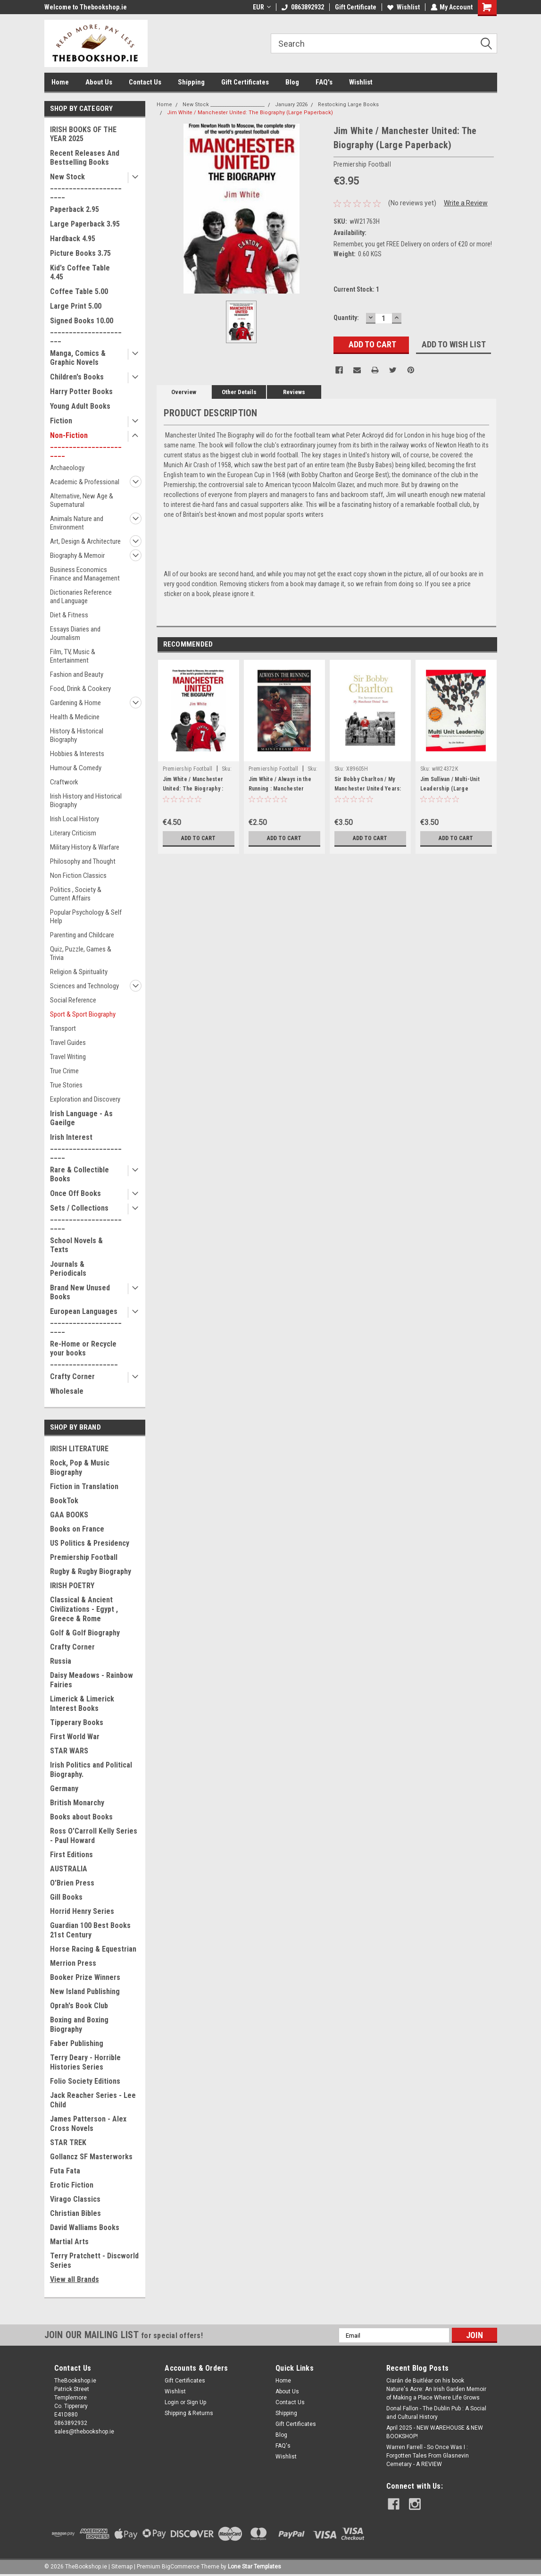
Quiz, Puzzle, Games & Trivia (80, 953)
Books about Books (81, 1816)
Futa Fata (65, 2170)
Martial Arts (69, 2241)
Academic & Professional (84, 482)
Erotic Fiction (71, 2184)
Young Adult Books (80, 406)
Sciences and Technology (84, 986)
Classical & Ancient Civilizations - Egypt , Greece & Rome (84, 1609)
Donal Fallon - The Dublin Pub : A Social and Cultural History (436, 2412)
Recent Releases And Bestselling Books (84, 158)
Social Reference (73, 1000)
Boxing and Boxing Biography (79, 2024)
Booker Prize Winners (85, 1977)
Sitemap (122, 2566)
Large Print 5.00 (75, 306)
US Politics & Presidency (89, 1543)
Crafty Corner (72, 1376)
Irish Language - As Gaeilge (81, 1118)
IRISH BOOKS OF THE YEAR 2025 (83, 134)
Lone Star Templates (254, 2566)
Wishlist (403, 7)
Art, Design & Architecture (85, 541)
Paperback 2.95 (74, 209)
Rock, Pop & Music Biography (79, 1467)
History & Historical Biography (76, 735)
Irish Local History (74, 819)
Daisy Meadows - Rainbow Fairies (91, 1680)
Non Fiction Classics (78, 875)
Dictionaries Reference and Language (81, 596)
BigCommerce (181, 2566)
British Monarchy (77, 1802)
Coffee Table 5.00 (79, 291)
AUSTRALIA (68, 1868)
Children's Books (77, 376)
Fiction (61, 420)
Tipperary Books (76, 1722)
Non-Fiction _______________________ (86, 444)
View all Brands (74, 2279)
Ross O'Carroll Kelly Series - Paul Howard (93, 1836)
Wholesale (66, 1391)
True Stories (66, 1085)
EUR (261, 7)
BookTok (64, 1500)
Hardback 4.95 (72, 238)
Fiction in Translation (84, 1486)
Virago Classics (75, 2199)
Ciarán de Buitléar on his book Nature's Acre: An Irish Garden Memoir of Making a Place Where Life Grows (436, 2389)
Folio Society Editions (85, 2081)
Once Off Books (75, 1193)
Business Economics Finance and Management (85, 573)
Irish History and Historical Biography (86, 800)
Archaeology (67, 467)
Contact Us (145, 82)
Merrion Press (73, 1963)
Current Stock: (356, 289)
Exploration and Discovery (85, 1099)
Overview (183, 392)
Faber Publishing (76, 2043)
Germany (64, 1788)
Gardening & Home (75, 703)
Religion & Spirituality (79, 972)
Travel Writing (68, 1056)
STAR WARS (69, 1750)
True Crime (64, 1071)
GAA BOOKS (69, 1514)
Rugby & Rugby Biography (90, 1571)
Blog (292, 82)
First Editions (71, 1854)
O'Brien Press (72, 1882)
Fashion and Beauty (76, 674)
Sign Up (196, 2402)
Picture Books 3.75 (80, 253)
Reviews (294, 392)
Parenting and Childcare (82, 935)
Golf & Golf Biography (85, 1632)
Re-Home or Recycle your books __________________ (84, 1352)
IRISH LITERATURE (79, 1448)
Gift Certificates (245, 82)
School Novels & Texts (76, 1245)
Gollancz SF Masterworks (91, 2156)
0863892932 (302, 7)
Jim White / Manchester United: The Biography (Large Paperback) (250, 112)
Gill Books (66, 1897)
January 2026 (291, 104)
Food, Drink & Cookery (80, 688)
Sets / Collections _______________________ (86, 1217)
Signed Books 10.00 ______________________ (86, 329)
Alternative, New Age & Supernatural (81, 500)
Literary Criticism (73, 833)
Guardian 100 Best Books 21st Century (90, 1930)
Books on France (77, 1528)
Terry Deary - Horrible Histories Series (85, 2062)
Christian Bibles (75, 2213)
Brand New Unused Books (80, 1292)
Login (172, 2402)
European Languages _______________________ (86, 1320)
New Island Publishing (85, 1991)
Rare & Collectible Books (79, 1174)
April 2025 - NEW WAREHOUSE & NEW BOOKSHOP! (434, 2432)
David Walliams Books (84, 2227)
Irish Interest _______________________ (86, 1146)
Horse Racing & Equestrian (93, 1949)
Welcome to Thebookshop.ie (85, 7)
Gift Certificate (355, 7)
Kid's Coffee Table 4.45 (80, 272)
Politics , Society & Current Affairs (75, 893)
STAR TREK (68, 2142)
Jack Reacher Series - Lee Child (93, 2100)
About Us (98, 82)
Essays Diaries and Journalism (75, 633)
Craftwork (64, 782)
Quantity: (346, 317)
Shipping (191, 82)
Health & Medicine (75, 717)
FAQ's (324, 82)
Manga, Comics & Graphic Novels (78, 358)
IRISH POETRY (72, 1585)
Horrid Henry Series (82, 1911)
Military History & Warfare (84, 847)
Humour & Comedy (75, 768)
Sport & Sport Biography (83, 1014)
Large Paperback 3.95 (85, 223)
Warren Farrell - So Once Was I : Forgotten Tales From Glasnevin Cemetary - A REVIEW (427, 2455)
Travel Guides (68, 1042)
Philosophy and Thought (83, 861)
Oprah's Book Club (79, 2005)
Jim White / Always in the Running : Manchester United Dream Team (280, 788)
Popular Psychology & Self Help (86, 916)
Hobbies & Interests (77, 753)
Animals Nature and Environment (76, 522)
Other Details (239, 392)
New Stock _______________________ (86, 185)
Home (60, 82)
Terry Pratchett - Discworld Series (94, 2260)
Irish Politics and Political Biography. (91, 1769)
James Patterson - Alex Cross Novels (88, 2123)
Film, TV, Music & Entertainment (72, 656)
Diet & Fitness (69, 615)
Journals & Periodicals (68, 1269)
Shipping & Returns (189, 2413)
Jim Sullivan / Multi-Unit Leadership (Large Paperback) (450, 788)
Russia (60, 1661)
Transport (63, 1028)
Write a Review (466, 203)
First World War (75, 1736)
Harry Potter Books (81, 391)
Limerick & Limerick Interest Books (82, 1703)
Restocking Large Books (348, 104)
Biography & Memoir (77, 555)
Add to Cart (198, 838)
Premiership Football (83, 1557)
